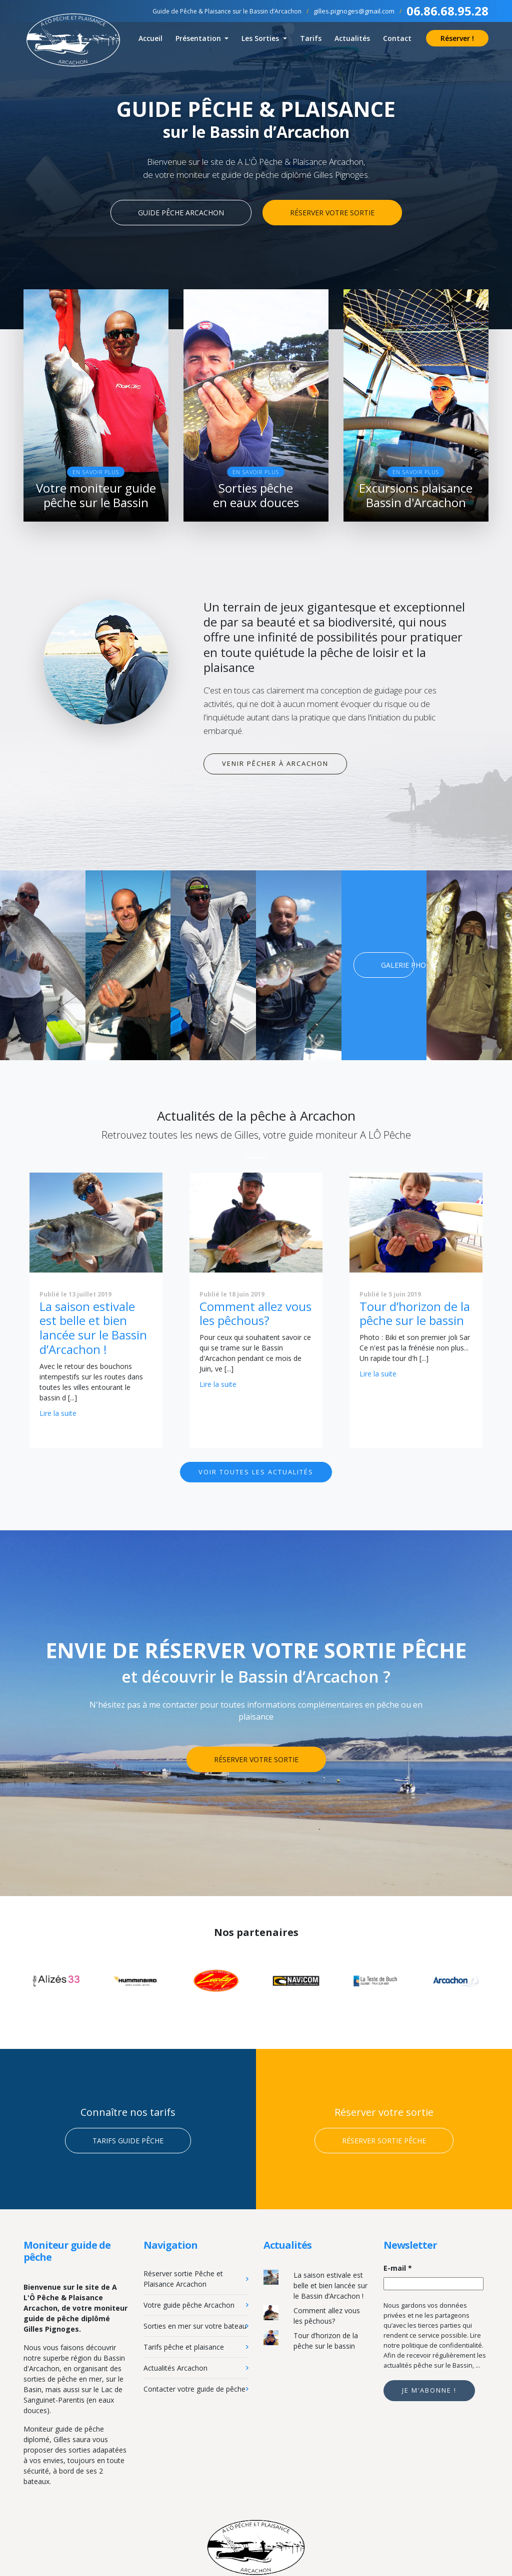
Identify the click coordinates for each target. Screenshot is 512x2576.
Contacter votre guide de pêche (195, 2387)
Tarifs (311, 38)
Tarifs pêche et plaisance (184, 2345)
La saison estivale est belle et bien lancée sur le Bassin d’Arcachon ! (93, 1325)
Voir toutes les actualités (256, 1469)
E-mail (398, 2266)
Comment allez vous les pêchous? (256, 1311)
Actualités (352, 38)
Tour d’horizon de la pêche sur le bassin (415, 1311)
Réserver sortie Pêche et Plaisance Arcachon (183, 2277)
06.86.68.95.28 (447, 10)
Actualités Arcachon (176, 2366)
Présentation (199, 38)
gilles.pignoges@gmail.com (354, 10)
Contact (397, 38)
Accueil (150, 38)
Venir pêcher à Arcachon (275, 761)
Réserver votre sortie (332, 212)
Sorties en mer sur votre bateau (195, 2324)
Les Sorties (261, 38)
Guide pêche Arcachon (181, 212)
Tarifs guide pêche (128, 2139)
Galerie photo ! (398, 963)
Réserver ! (457, 38)
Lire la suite (58, 1411)
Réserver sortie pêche (384, 2139)
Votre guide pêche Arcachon (189, 2303)
